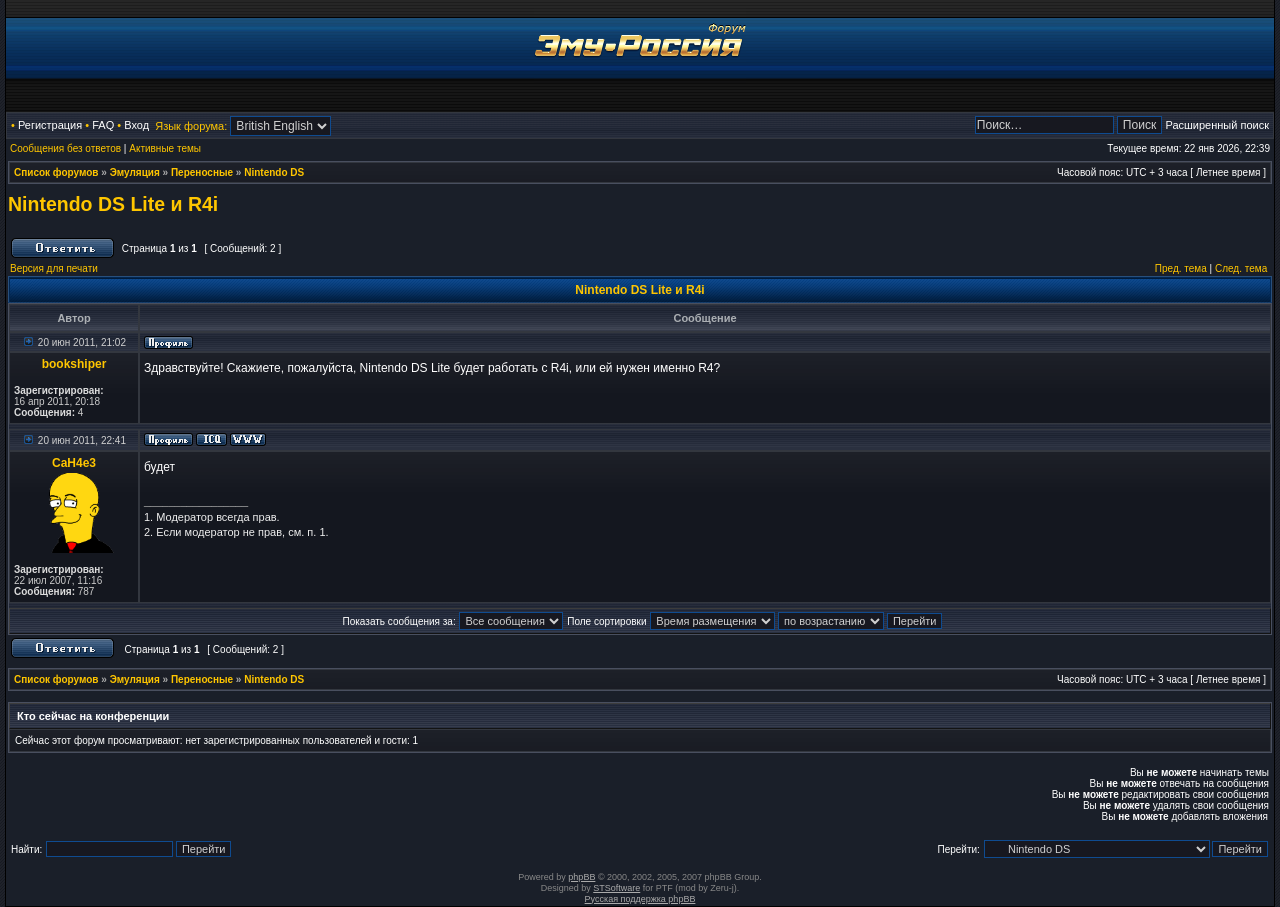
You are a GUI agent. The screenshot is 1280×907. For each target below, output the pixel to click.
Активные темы (165, 148)
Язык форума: (191, 126)
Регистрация (50, 125)
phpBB (581, 877)
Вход (136, 125)
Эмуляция (135, 172)
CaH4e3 (74, 463)
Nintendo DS (274, 172)
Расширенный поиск (1217, 125)
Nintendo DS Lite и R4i (113, 204)
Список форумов (56, 172)
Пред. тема (1181, 268)
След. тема (1241, 268)
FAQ (103, 125)
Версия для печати (54, 268)
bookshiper (74, 364)
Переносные (202, 172)
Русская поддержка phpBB (640, 899)
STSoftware (616, 888)
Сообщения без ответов (65, 148)
